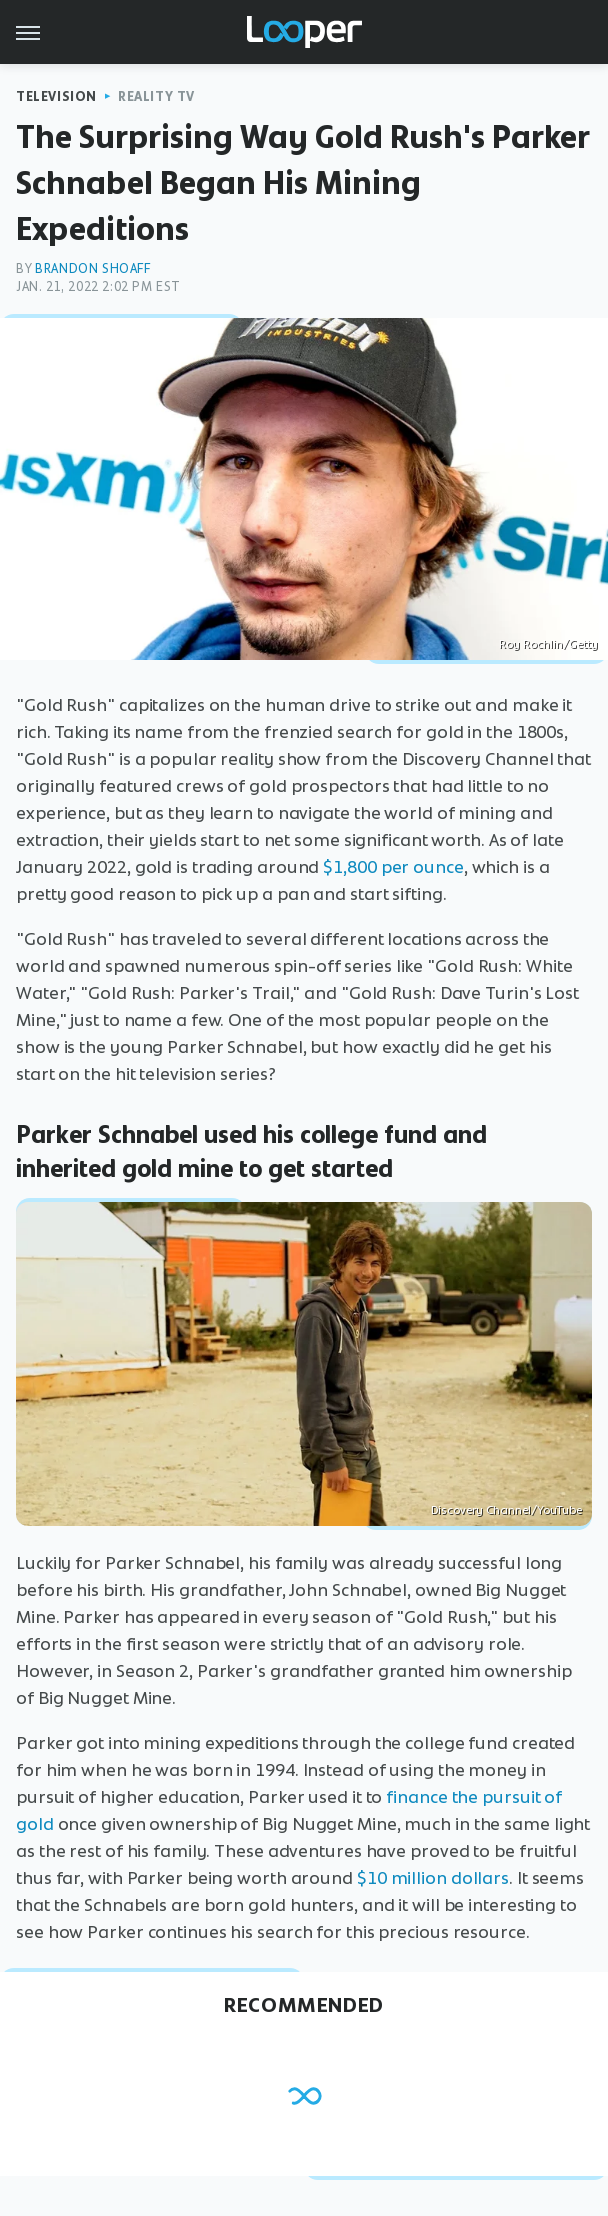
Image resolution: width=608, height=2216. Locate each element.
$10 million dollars (433, 1878)
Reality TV (156, 96)
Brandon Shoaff (92, 268)
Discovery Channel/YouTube (506, 1510)
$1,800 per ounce (393, 867)
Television (56, 96)
